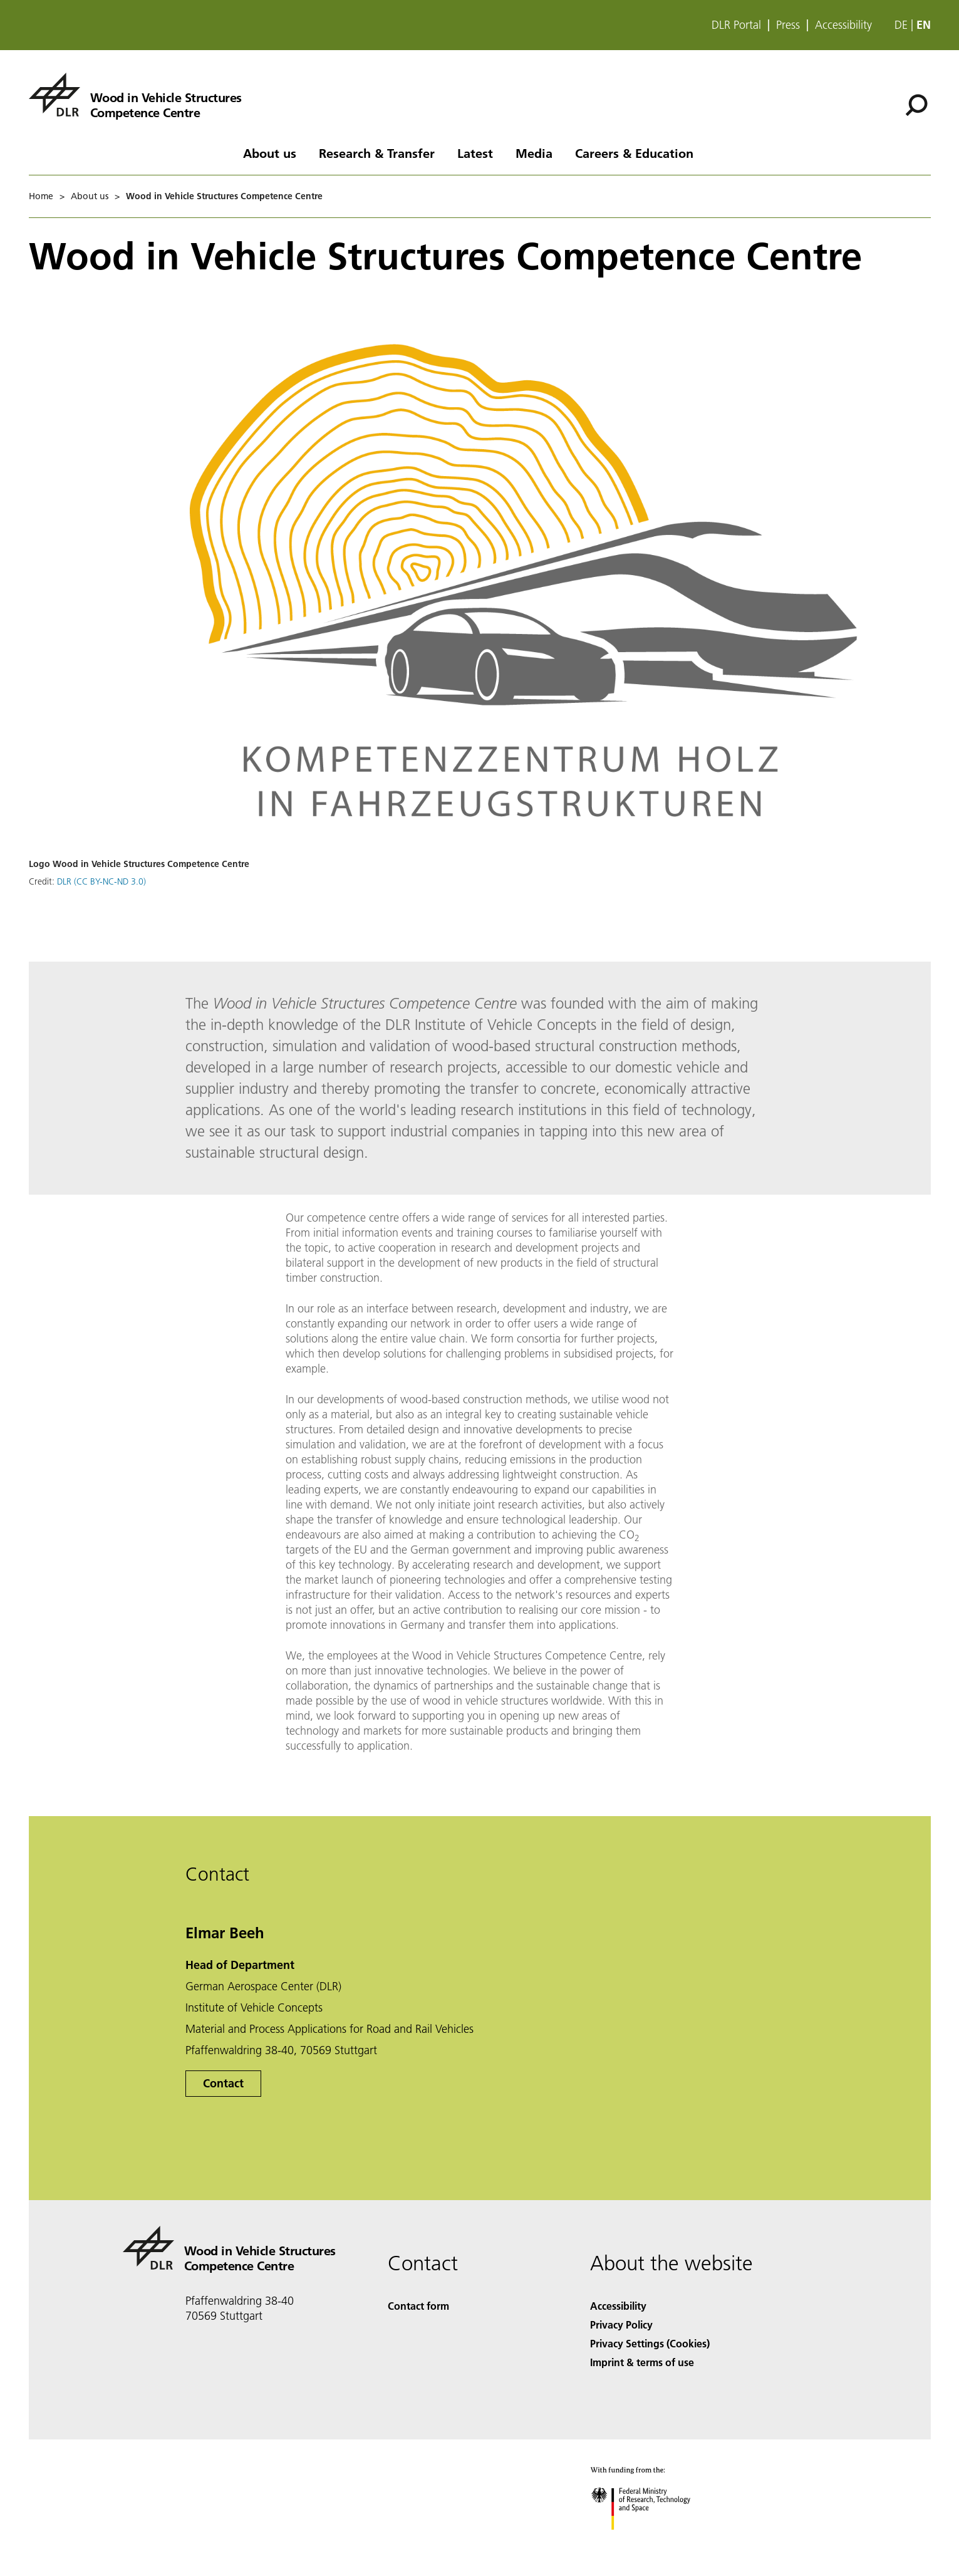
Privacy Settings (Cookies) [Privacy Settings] (650, 2343)
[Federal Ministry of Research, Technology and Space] (651, 2540)
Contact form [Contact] (418, 2305)
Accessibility (843, 25)
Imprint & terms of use (642, 2362)
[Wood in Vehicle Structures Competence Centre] (135, 95)
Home (41, 196)
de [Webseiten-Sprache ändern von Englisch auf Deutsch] (901, 25)
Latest (475, 153)
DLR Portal (736, 25)
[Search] (916, 105)
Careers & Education (634, 153)
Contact (223, 2083)
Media (534, 153)
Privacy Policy (621, 2324)
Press (788, 25)
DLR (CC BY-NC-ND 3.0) (101, 881)
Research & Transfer (377, 153)
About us (269, 153)
